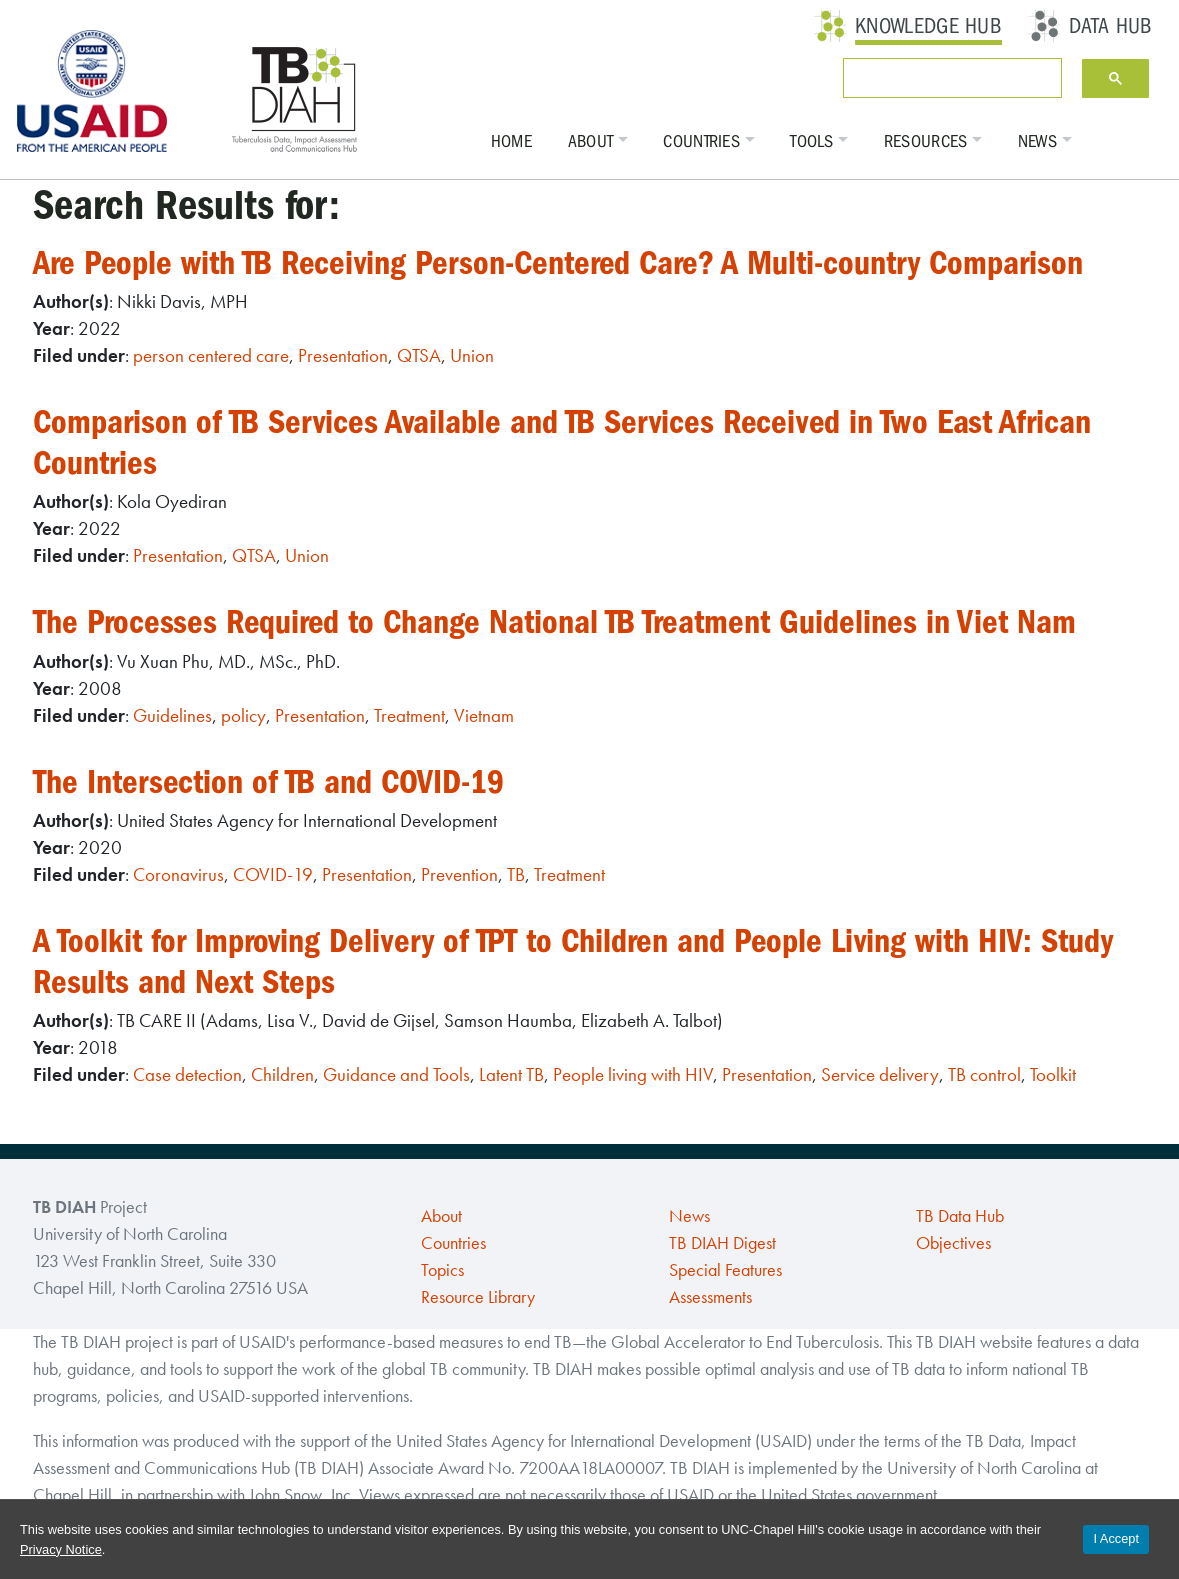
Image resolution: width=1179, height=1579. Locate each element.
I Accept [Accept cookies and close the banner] (1116, 1538)
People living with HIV (633, 1074)
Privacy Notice (61, 1549)
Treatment (409, 715)
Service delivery (880, 1074)
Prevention (459, 874)
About (591, 141)
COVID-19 (273, 874)
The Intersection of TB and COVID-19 (268, 781)
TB (516, 874)
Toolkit (1053, 1074)
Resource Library (478, 1297)
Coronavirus (178, 874)
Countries (701, 141)
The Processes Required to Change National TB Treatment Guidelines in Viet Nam (554, 621)
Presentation (343, 355)
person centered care (211, 355)
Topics (442, 1270)
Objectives (953, 1243)
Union (472, 355)
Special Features (725, 1270)
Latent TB (511, 1074)
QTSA (419, 355)
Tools (812, 141)
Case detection (187, 1074)
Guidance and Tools (396, 1074)
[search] (948, 78)
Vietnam (484, 715)
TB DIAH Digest (722, 1243)
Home (511, 141)
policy (243, 715)
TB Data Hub (960, 1216)
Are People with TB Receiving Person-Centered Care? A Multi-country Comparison (558, 262)
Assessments (710, 1297)
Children (282, 1074)
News (1037, 141)
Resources (926, 141)
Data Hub (1110, 26)
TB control (984, 1074)
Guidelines (172, 715)
